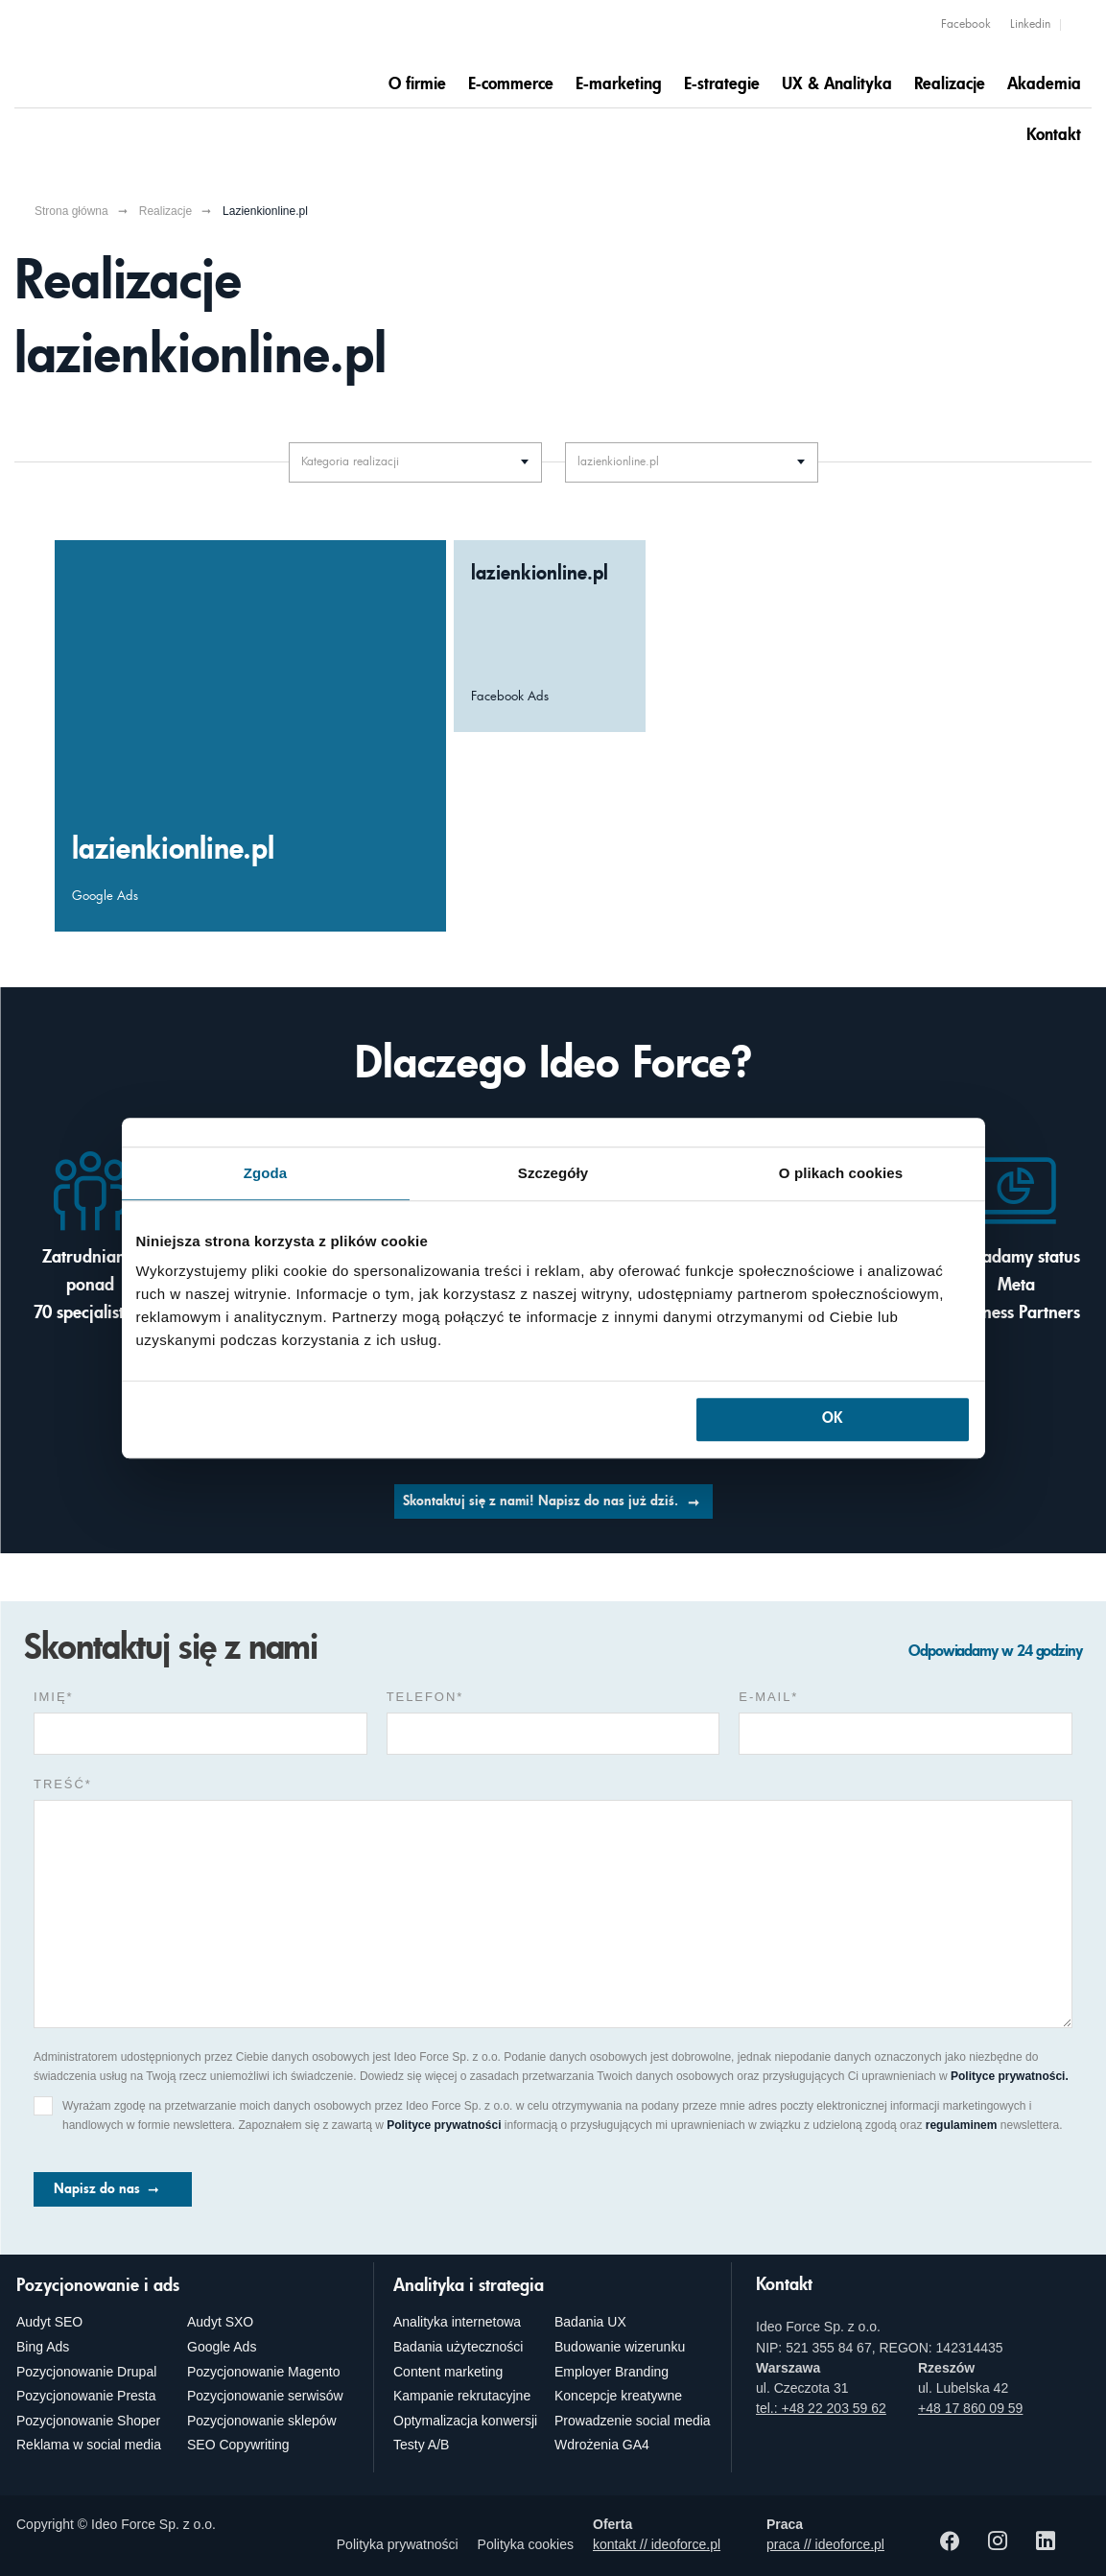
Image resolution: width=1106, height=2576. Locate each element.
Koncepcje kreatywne (618, 2395)
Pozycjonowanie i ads (97, 2286)
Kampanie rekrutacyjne (461, 2395)
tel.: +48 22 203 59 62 (821, 2408)
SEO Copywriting (238, 2444)
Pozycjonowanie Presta (86, 2395)
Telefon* (425, 1697)
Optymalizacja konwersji (465, 2420)
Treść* (63, 1784)
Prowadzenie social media (632, 2420)
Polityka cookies (526, 2544)
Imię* (54, 1697)
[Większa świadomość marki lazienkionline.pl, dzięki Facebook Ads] (550, 636)
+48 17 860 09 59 (970, 2408)
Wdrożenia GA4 (601, 2444)
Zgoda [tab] (266, 1173)
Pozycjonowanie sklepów (262, 2420)
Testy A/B (421, 2444)
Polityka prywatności (398, 2544)
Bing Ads (42, 2346)
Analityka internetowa (457, 2321)
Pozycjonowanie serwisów (265, 2395)
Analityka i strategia (468, 2286)
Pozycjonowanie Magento (264, 2371)
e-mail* (768, 1697)
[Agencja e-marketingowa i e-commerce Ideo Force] (134, 54)
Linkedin (1030, 25)
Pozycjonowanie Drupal (86, 2371)
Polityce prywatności (444, 2125)
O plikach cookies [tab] (841, 1173)
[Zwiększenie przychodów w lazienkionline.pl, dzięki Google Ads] (250, 736)
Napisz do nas (97, 2189)
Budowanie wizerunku (619, 2346)
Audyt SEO (49, 2321)
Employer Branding (611, 2371)
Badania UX (590, 2321)
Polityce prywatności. (1010, 2076)
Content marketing (448, 2371)
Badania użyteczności (458, 2346)
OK (832, 1419)
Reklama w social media (88, 2444)
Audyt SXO (220, 2321)
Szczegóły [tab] (553, 1173)
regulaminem (962, 2125)
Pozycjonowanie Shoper (88, 2420)
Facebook (966, 25)
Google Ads (221, 2346)
